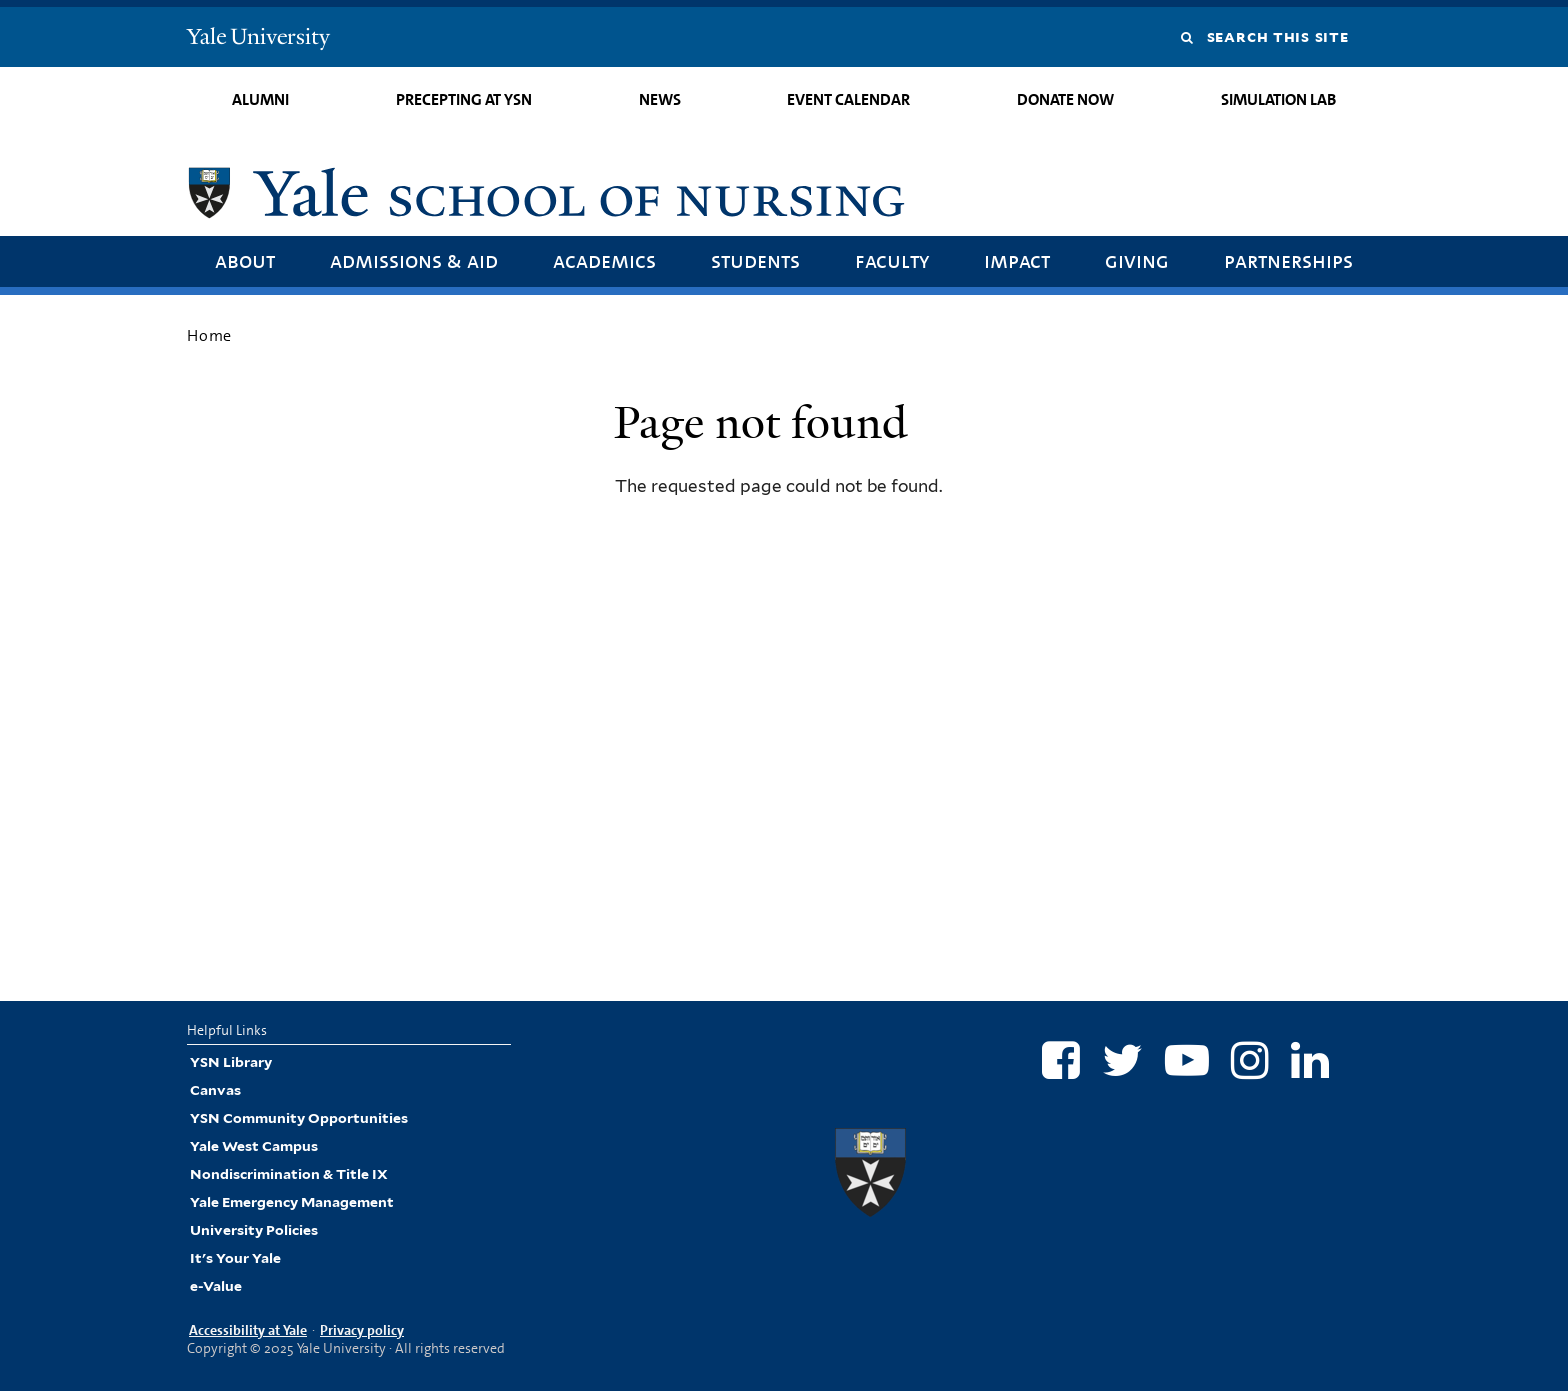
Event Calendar (848, 99)
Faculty (892, 260)
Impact (1017, 260)
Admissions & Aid (414, 260)
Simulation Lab (1278, 99)
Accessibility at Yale (248, 1330)
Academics (604, 260)
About (245, 260)
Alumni (260, 99)
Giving (1137, 260)
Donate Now (1065, 99)
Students (755, 260)
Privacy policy (362, 1330)
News (660, 99)
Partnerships (1288, 260)
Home (209, 335)
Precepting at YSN (464, 99)
